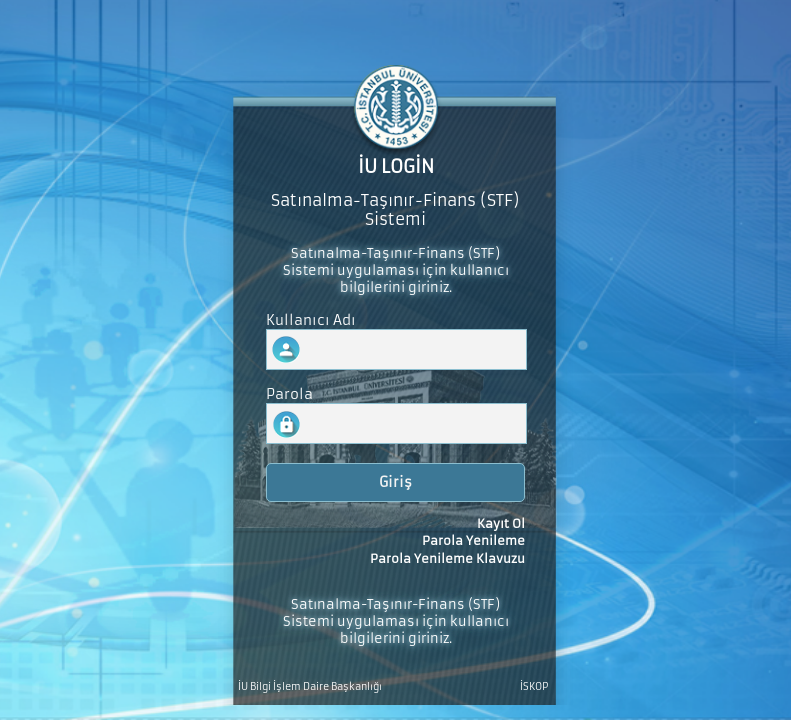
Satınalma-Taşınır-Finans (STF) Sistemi (395, 210)
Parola (289, 394)
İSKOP (534, 687)
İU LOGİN (396, 167)
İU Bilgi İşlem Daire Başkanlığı (310, 687)
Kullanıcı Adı (311, 320)
